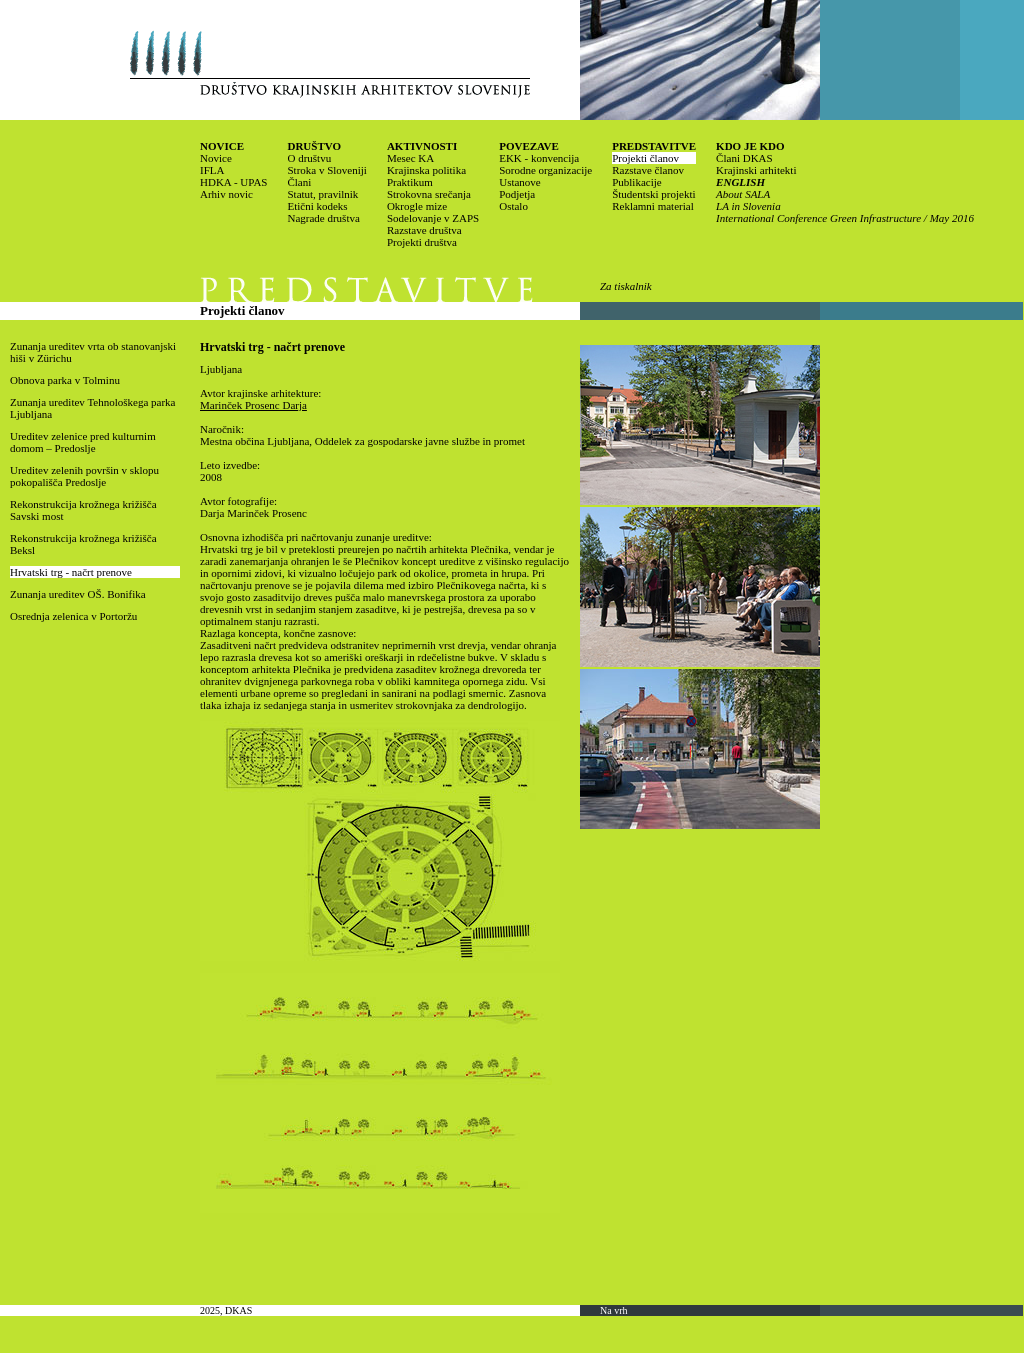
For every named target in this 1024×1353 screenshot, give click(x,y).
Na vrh (614, 1310)
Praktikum (410, 182)
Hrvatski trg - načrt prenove (71, 572)
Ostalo (513, 206)
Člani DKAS (744, 158)
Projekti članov (645, 158)
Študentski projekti (653, 194)
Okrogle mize (417, 206)
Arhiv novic (226, 194)
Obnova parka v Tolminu (65, 380)
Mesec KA (410, 158)
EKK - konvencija (539, 158)
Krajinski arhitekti (756, 170)
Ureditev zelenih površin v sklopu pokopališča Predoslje (84, 476)
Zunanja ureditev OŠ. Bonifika (78, 594)
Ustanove (520, 182)
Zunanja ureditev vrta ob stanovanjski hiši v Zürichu (93, 352)
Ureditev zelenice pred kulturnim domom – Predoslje (83, 442)
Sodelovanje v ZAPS (433, 218)
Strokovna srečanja (429, 194)
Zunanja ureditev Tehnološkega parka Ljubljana (93, 408)
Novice (216, 158)
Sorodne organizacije (545, 170)
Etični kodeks (317, 206)
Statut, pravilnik (322, 194)
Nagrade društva (323, 218)
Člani (299, 182)
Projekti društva (422, 242)
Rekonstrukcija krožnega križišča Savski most (83, 510)
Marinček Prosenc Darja (253, 405)
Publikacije (637, 182)
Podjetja (517, 194)
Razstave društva (424, 230)
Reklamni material (653, 206)
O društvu (309, 158)
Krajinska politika (426, 170)
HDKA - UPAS (233, 182)
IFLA (212, 170)
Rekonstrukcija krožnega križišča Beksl (83, 544)
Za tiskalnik (626, 286)
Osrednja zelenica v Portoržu (73, 616)
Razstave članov (648, 170)
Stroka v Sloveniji (326, 170)
